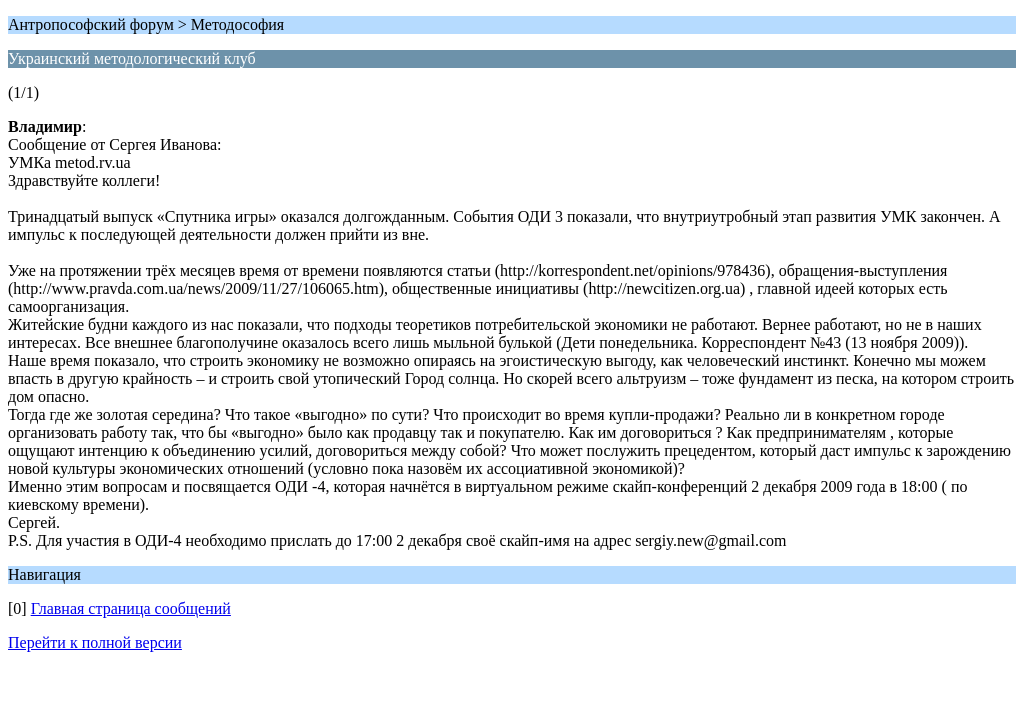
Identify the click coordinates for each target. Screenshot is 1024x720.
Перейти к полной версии (95, 642)
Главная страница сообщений (131, 608)
